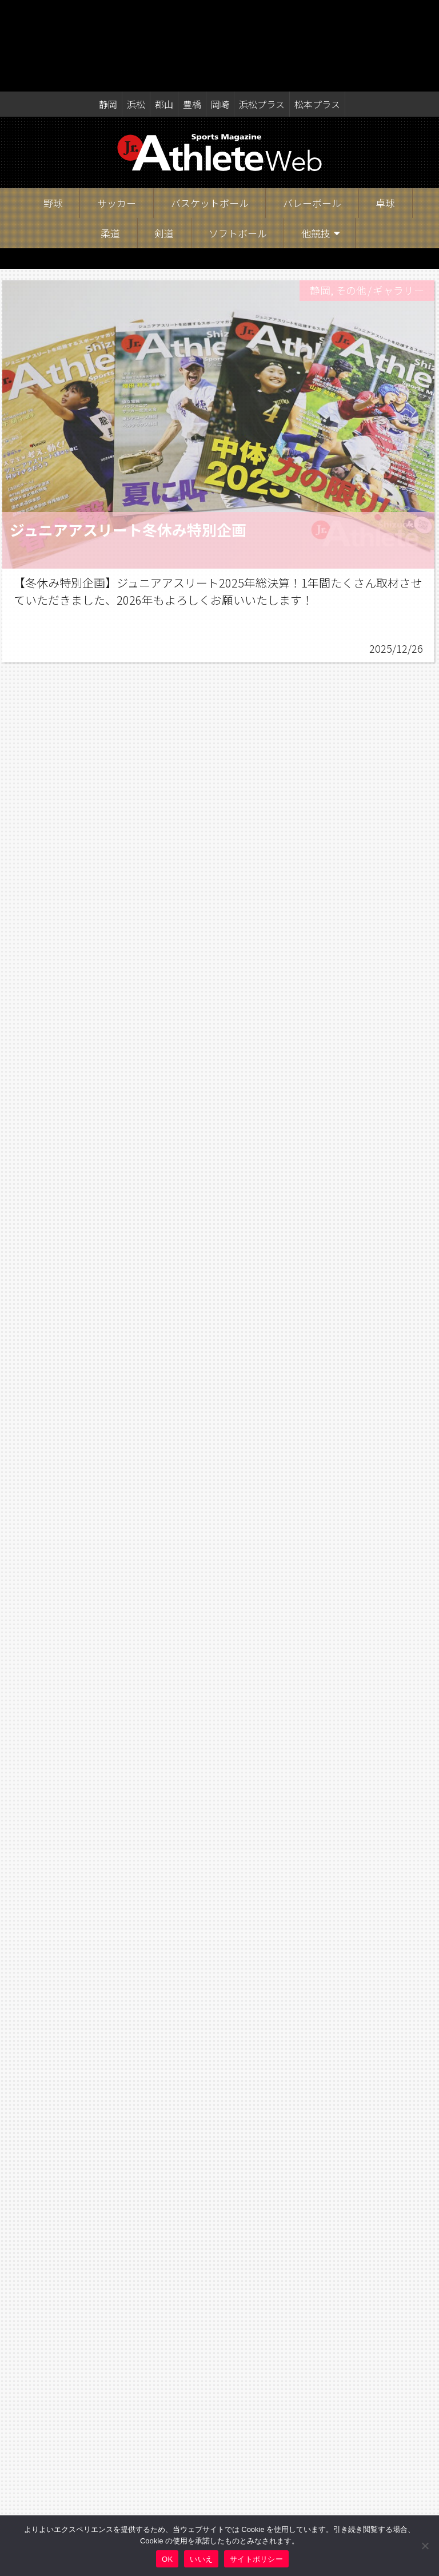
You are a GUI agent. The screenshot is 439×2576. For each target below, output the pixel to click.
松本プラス (317, 12)
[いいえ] (424, 2545)
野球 (53, 111)
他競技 (315, 141)
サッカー (116, 111)
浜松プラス (262, 12)
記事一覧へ (219, 2445)
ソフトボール (238, 141)
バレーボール (312, 111)
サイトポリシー (256, 2559)
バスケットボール (210, 111)
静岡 (108, 12)
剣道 (164, 141)
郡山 (164, 12)
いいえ (201, 2559)
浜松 (136, 12)
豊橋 (192, 12)
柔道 (110, 141)
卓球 (385, 111)
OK (167, 2559)
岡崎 (220, 12)
